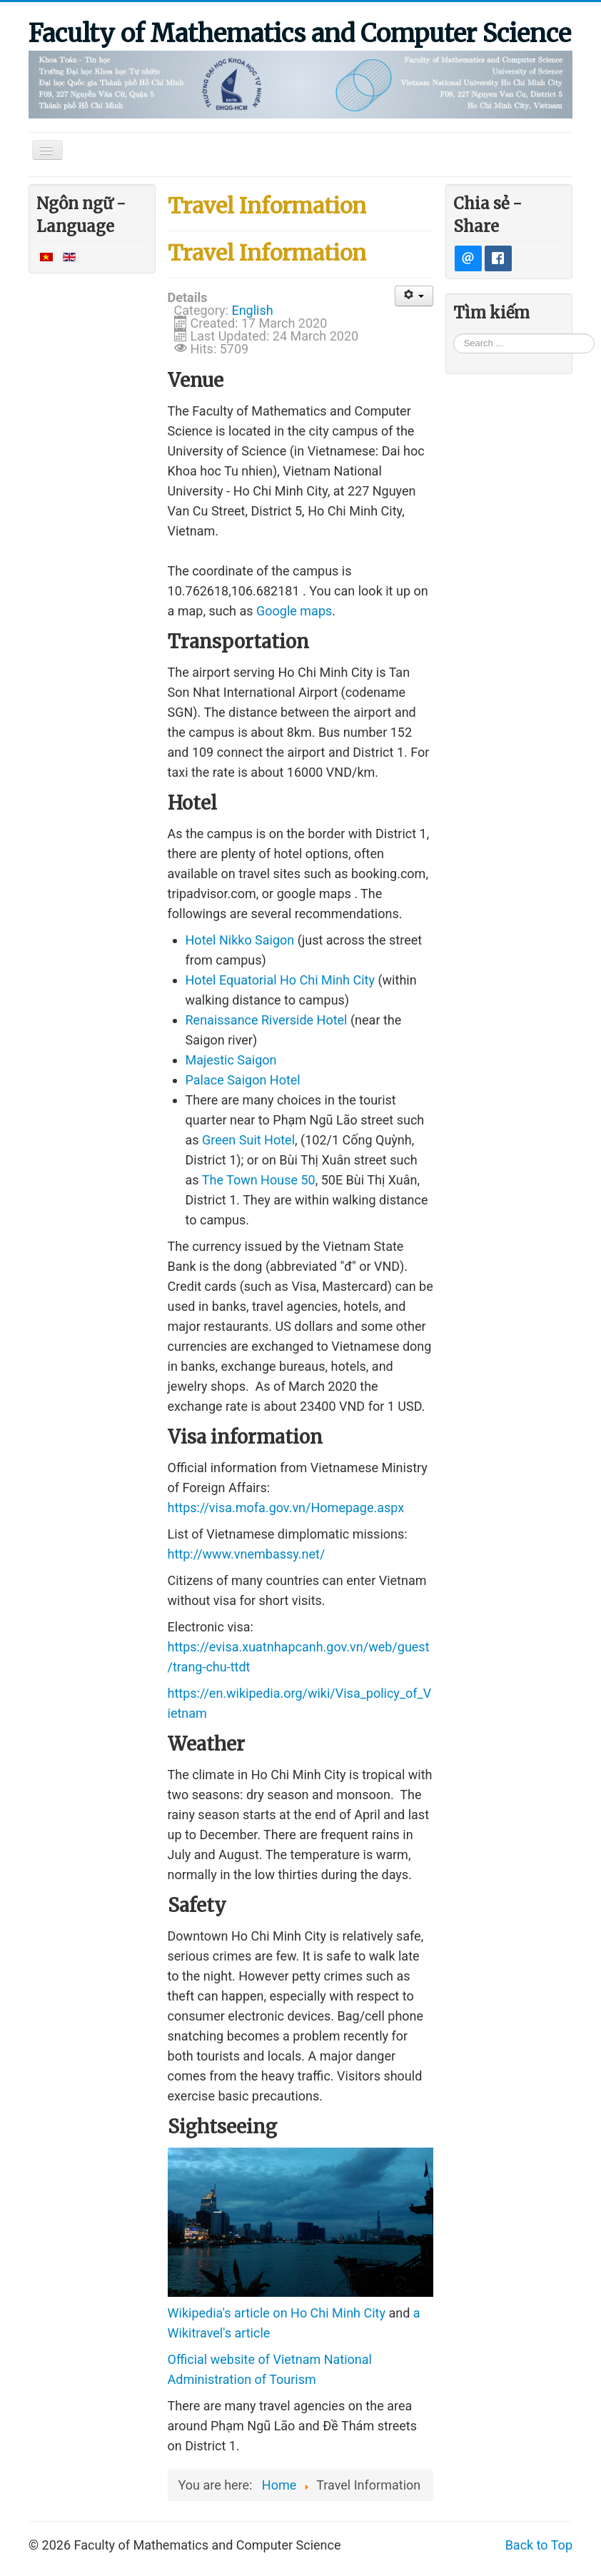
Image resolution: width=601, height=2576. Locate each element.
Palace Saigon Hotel (243, 1079)
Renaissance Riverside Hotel (267, 1019)
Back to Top (538, 2544)
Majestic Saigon (231, 1059)
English (252, 310)
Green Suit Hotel (248, 1139)
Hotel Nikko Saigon (240, 939)
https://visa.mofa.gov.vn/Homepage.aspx (286, 1507)
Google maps (294, 610)
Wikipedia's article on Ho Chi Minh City (276, 2312)
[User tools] (414, 296)
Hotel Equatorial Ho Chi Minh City (280, 979)
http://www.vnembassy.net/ (246, 1553)
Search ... (453, 332)
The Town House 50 (258, 1179)
